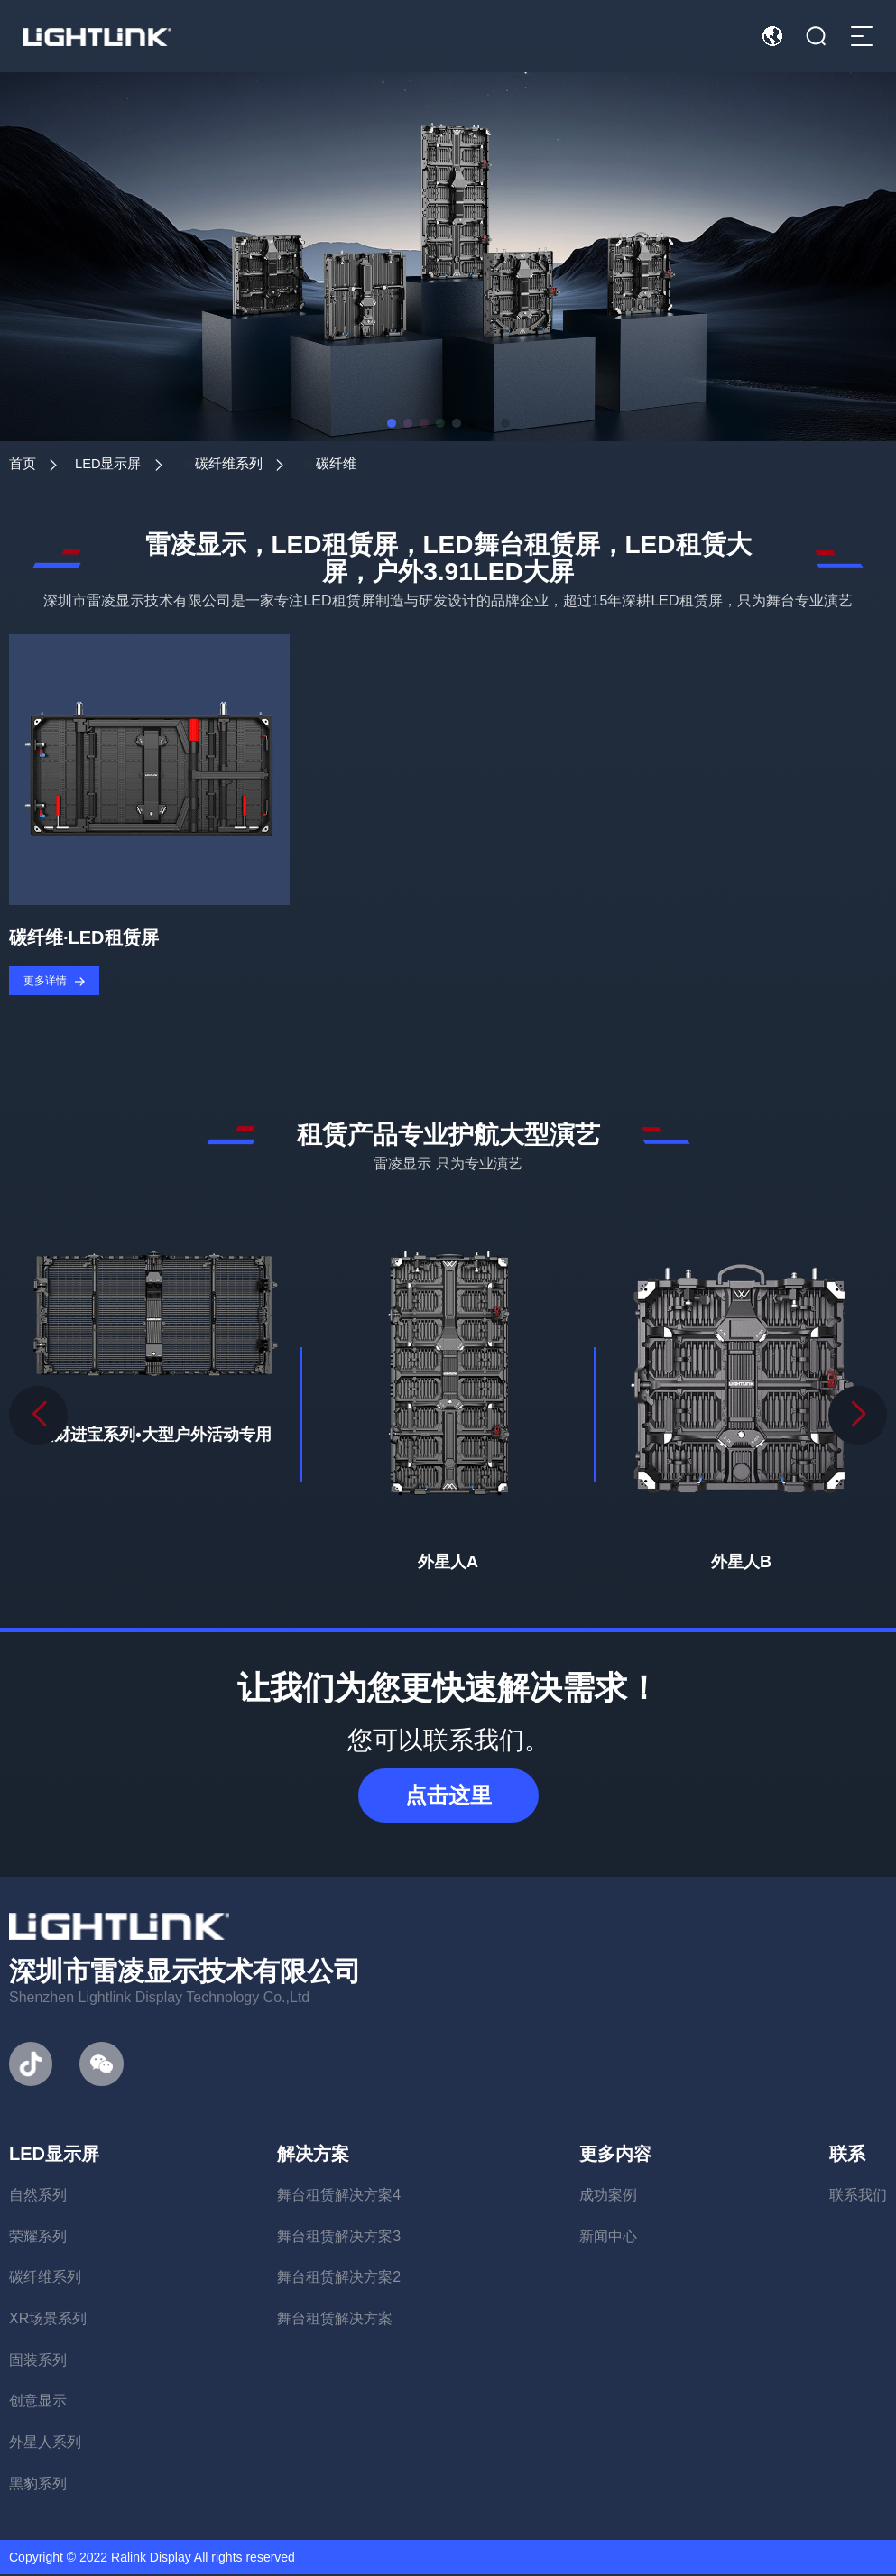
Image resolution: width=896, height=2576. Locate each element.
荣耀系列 (38, 2237)
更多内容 (615, 2155)
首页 (23, 463)
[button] (857, 1417)
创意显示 (38, 2402)
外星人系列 (45, 2443)
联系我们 (858, 2196)
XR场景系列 (48, 2320)
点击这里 (448, 1797)
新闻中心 (608, 2237)
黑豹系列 (38, 2484)
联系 (847, 2155)
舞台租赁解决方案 (335, 2320)
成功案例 (608, 2196)
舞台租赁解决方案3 (339, 2237)
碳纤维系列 (250, 463)
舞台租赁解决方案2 (339, 2278)
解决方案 (313, 2155)
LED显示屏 (118, 463)
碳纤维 (367, 463)
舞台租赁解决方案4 (339, 2196)
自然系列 (38, 2196)
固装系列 (38, 2360)
